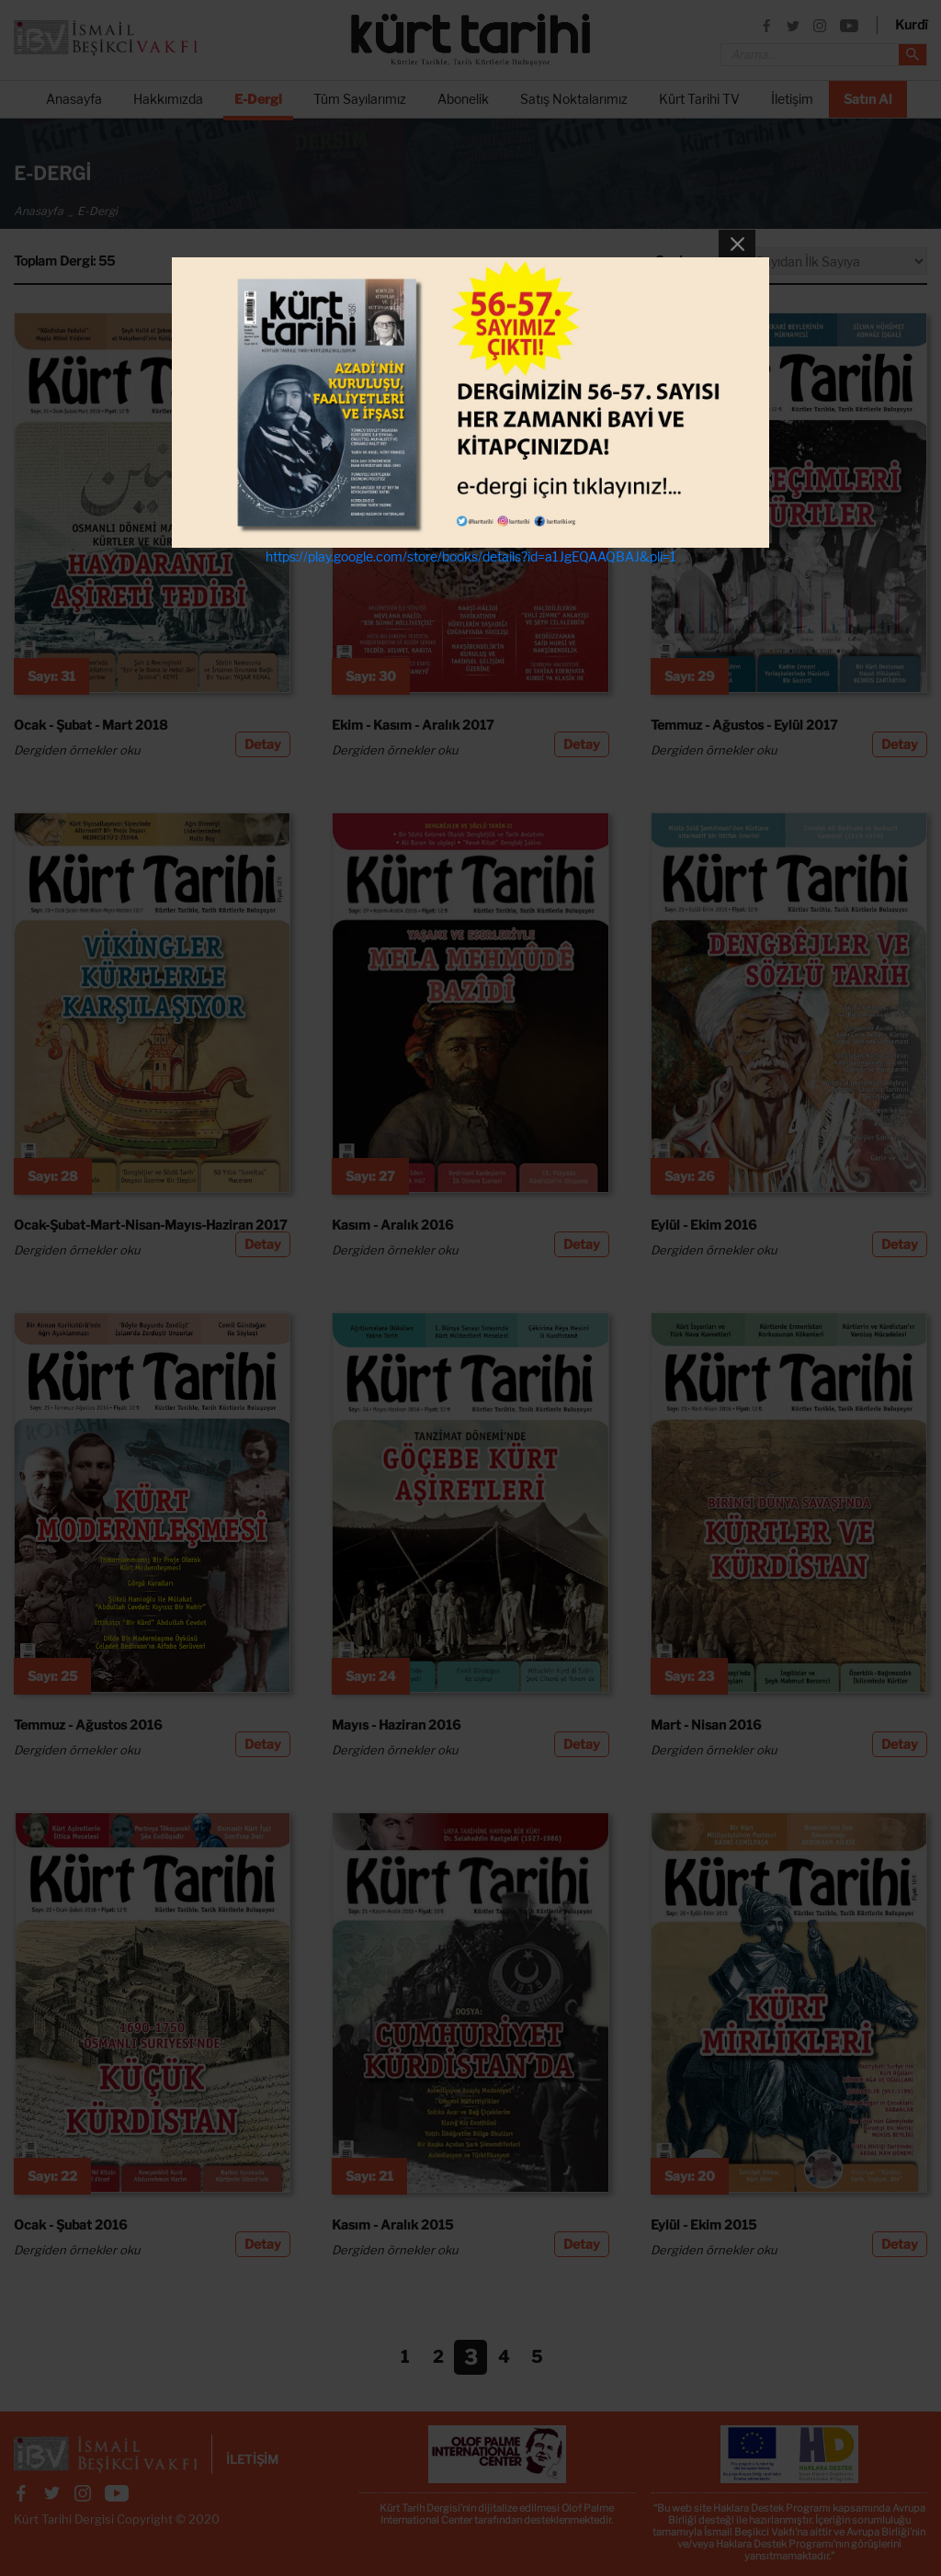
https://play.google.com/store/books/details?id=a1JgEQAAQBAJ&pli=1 (471, 556)
